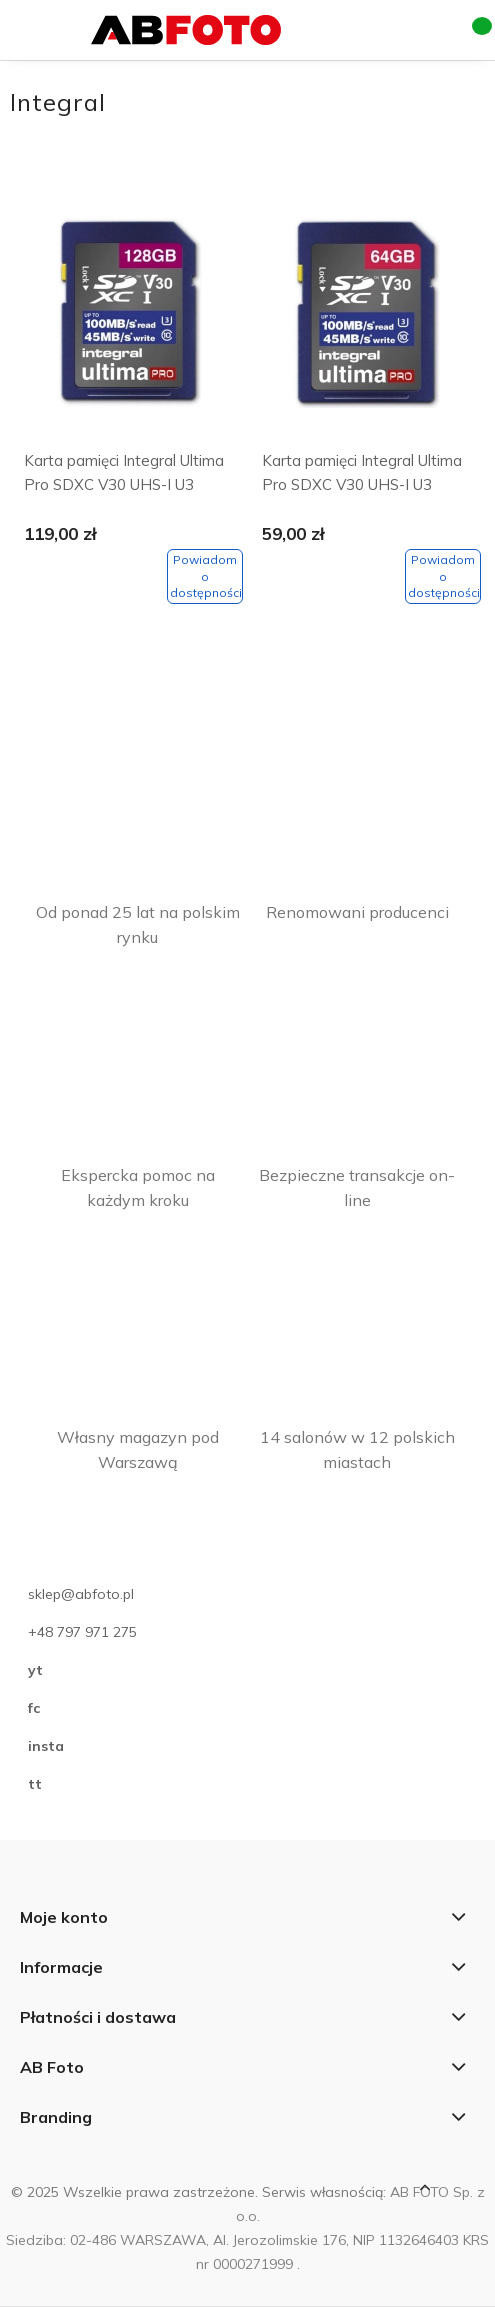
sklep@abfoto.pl (81, 1594)
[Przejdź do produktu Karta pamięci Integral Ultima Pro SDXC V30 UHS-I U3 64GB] (366, 318)
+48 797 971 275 (82, 1632)
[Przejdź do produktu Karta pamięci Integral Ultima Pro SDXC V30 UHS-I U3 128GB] (128, 318)
